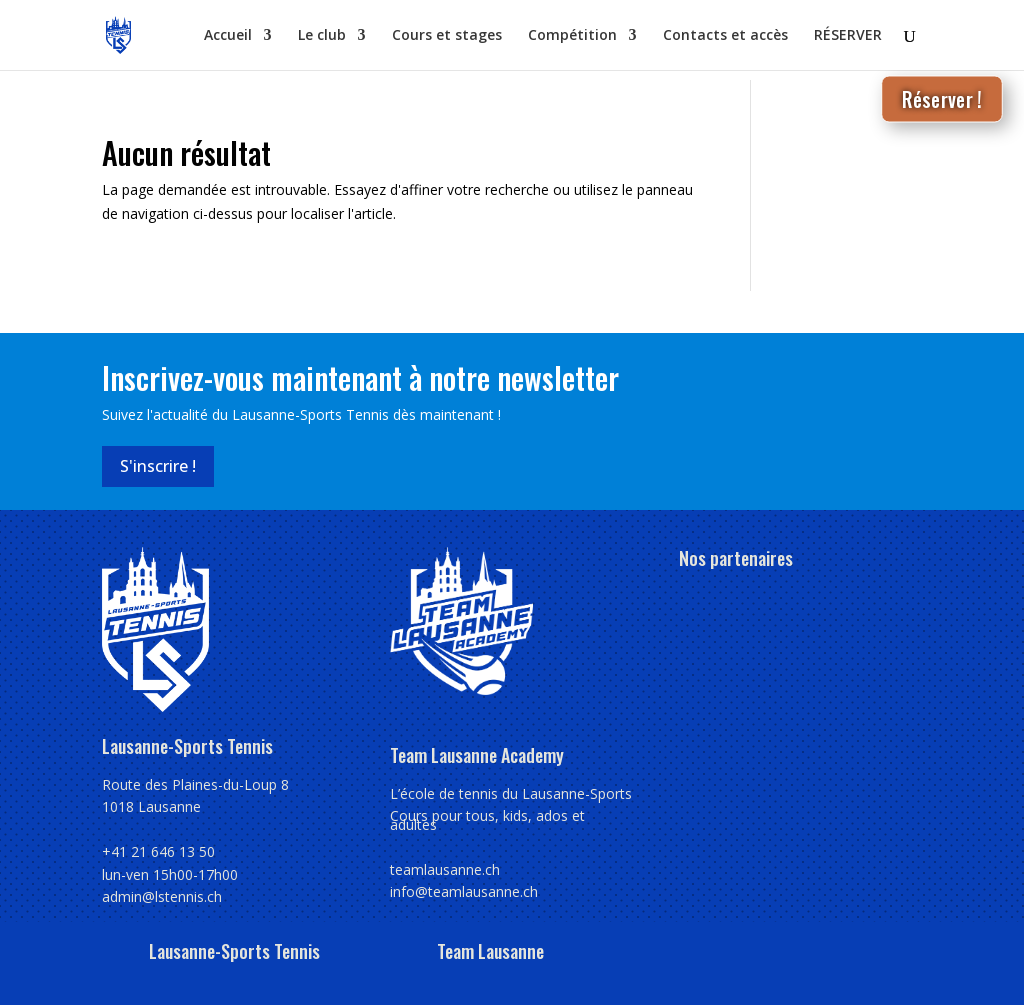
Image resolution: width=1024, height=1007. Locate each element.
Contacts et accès (725, 36)
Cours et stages (447, 36)
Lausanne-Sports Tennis (234, 951)
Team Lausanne (490, 951)
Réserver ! (942, 98)
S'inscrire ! (158, 466)
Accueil (228, 36)
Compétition (572, 36)
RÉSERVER (848, 36)
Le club (322, 36)
